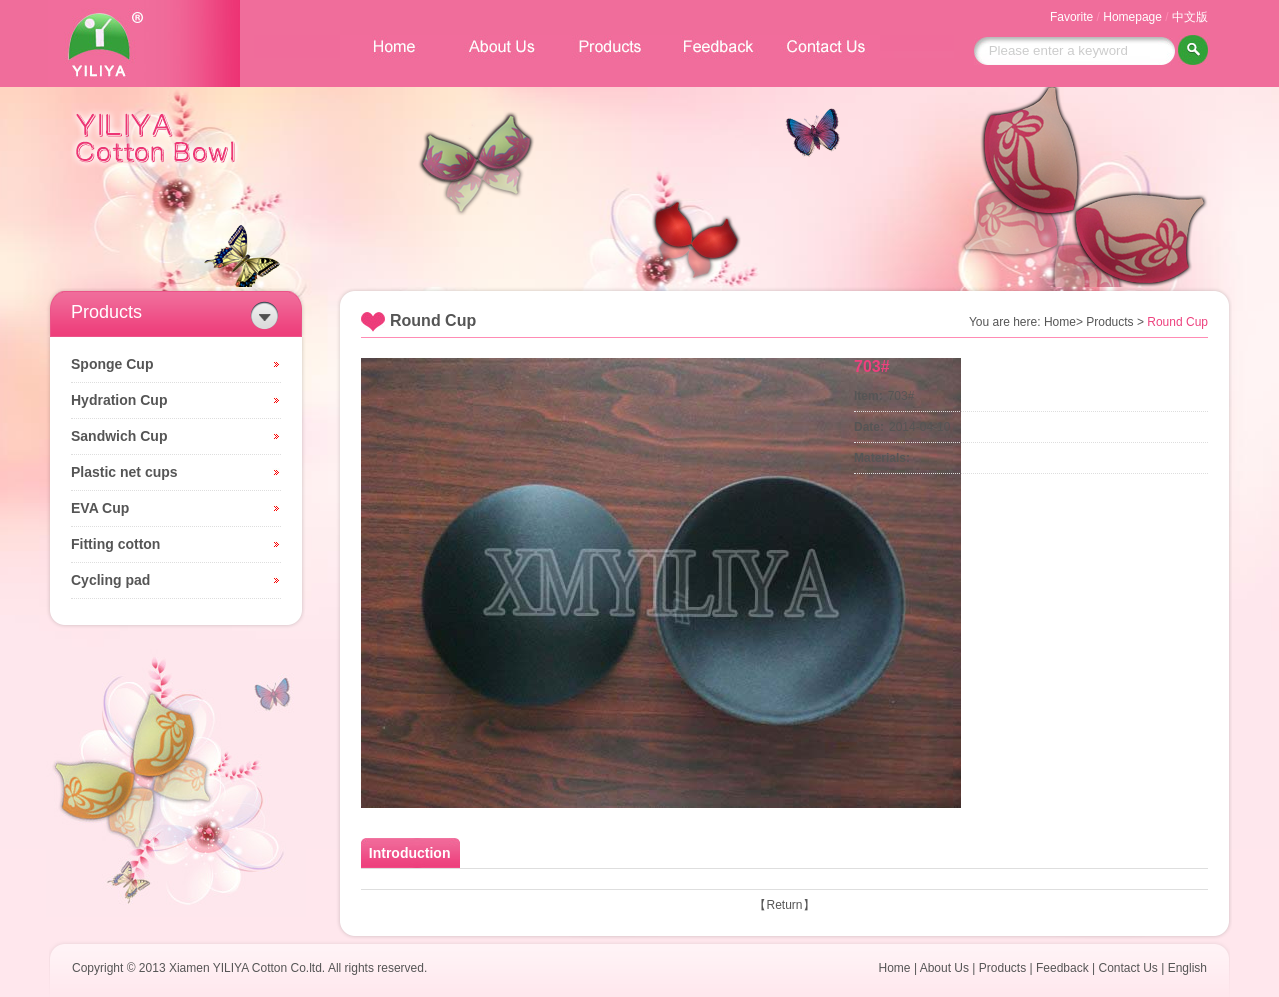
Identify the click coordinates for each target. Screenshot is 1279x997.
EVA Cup (100, 508)
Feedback (1062, 968)
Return (784, 905)
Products (1002, 968)
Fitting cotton (115, 544)
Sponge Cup (112, 364)
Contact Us (1127, 968)
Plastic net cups (124, 472)
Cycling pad (110, 580)
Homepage (1132, 17)
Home (895, 968)
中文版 (1190, 17)
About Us (944, 968)
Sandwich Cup (119, 436)
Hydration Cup (119, 400)
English (1187, 968)
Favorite (1071, 17)
